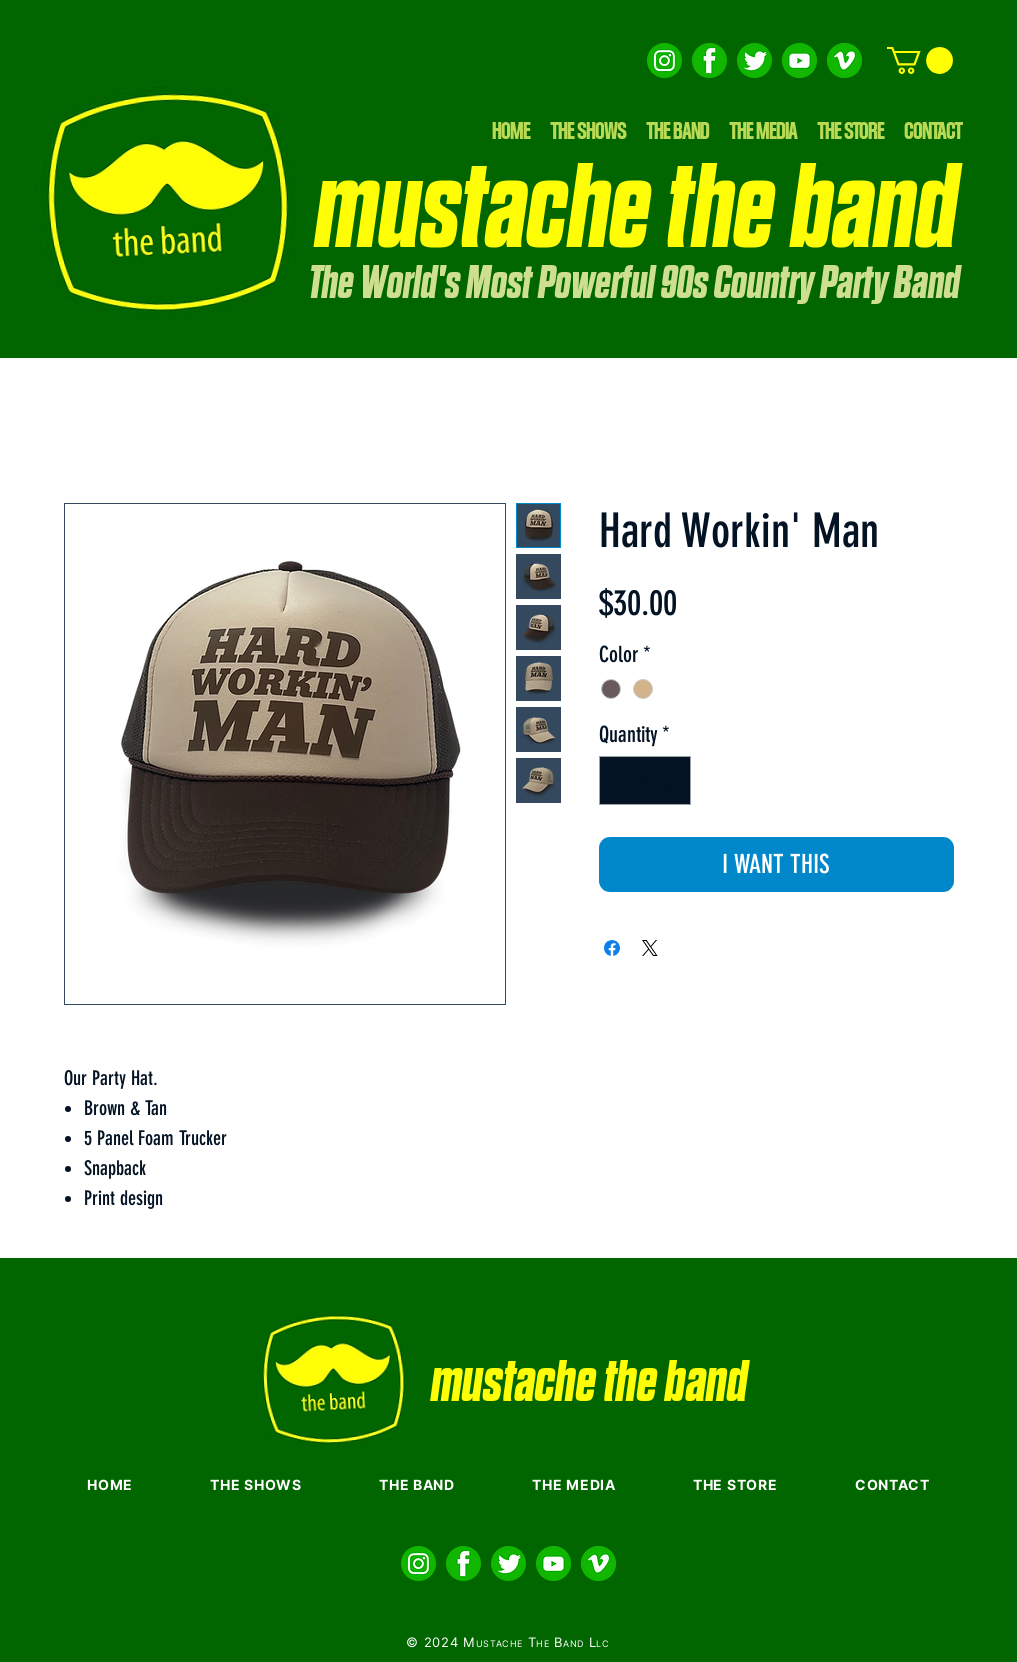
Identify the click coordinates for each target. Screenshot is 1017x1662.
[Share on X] (650, 948)
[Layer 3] (799, 60)
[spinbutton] (645, 780)
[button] (920, 60)
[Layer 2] (844, 60)
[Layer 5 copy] (754, 60)
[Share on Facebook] (612, 948)
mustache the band (636, 211)
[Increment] (669, 780)
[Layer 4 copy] (709, 60)
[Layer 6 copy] (664, 60)
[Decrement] (620, 780)
